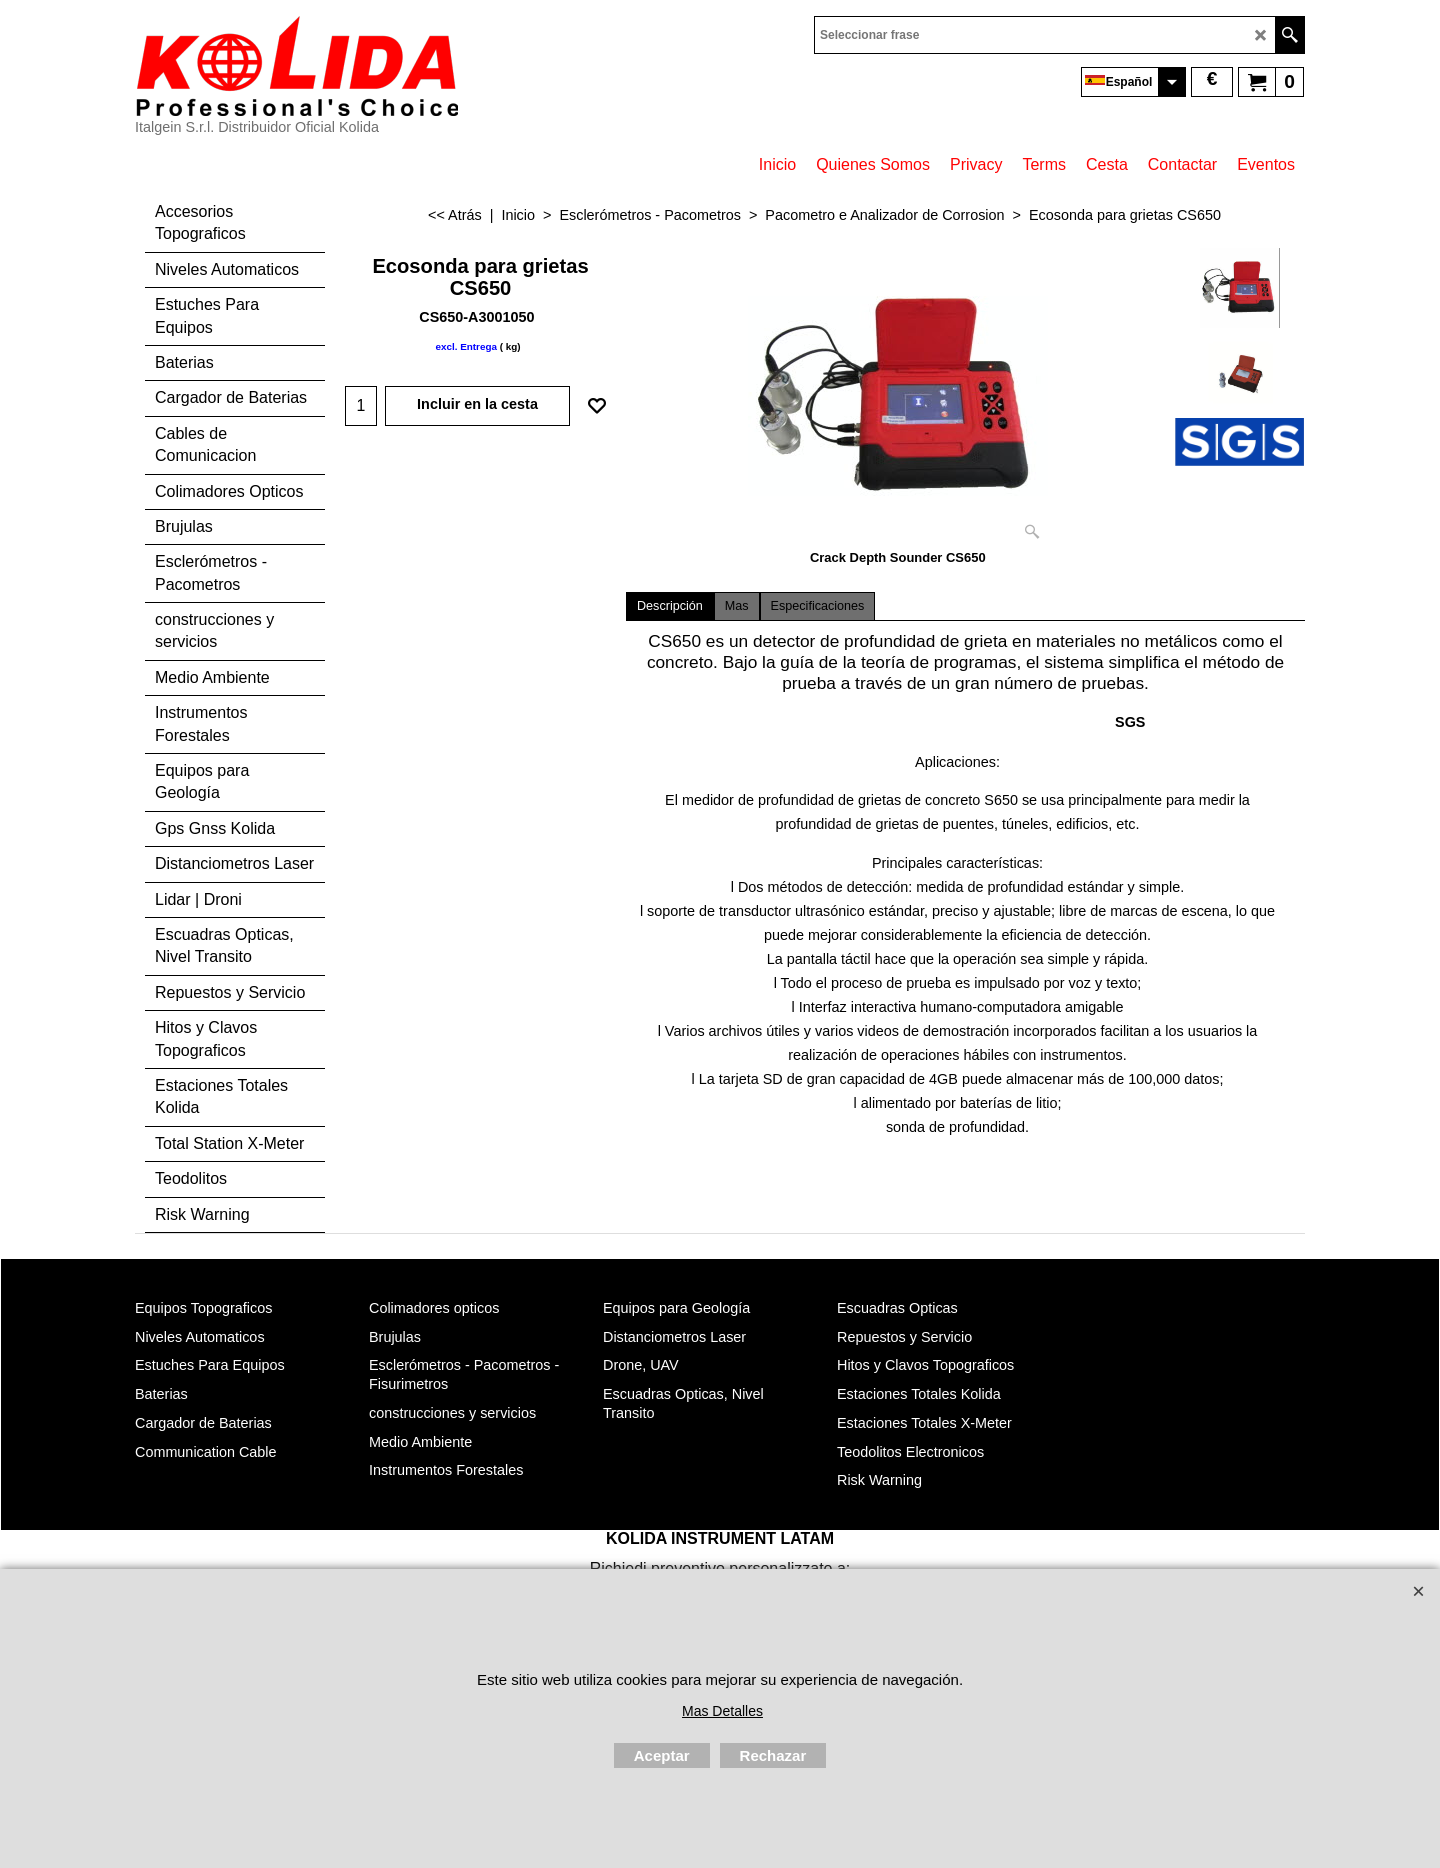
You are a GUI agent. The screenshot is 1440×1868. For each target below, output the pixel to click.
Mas (737, 606)
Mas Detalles (722, 1711)
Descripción (670, 606)
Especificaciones (818, 606)
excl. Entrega (465, 346)
